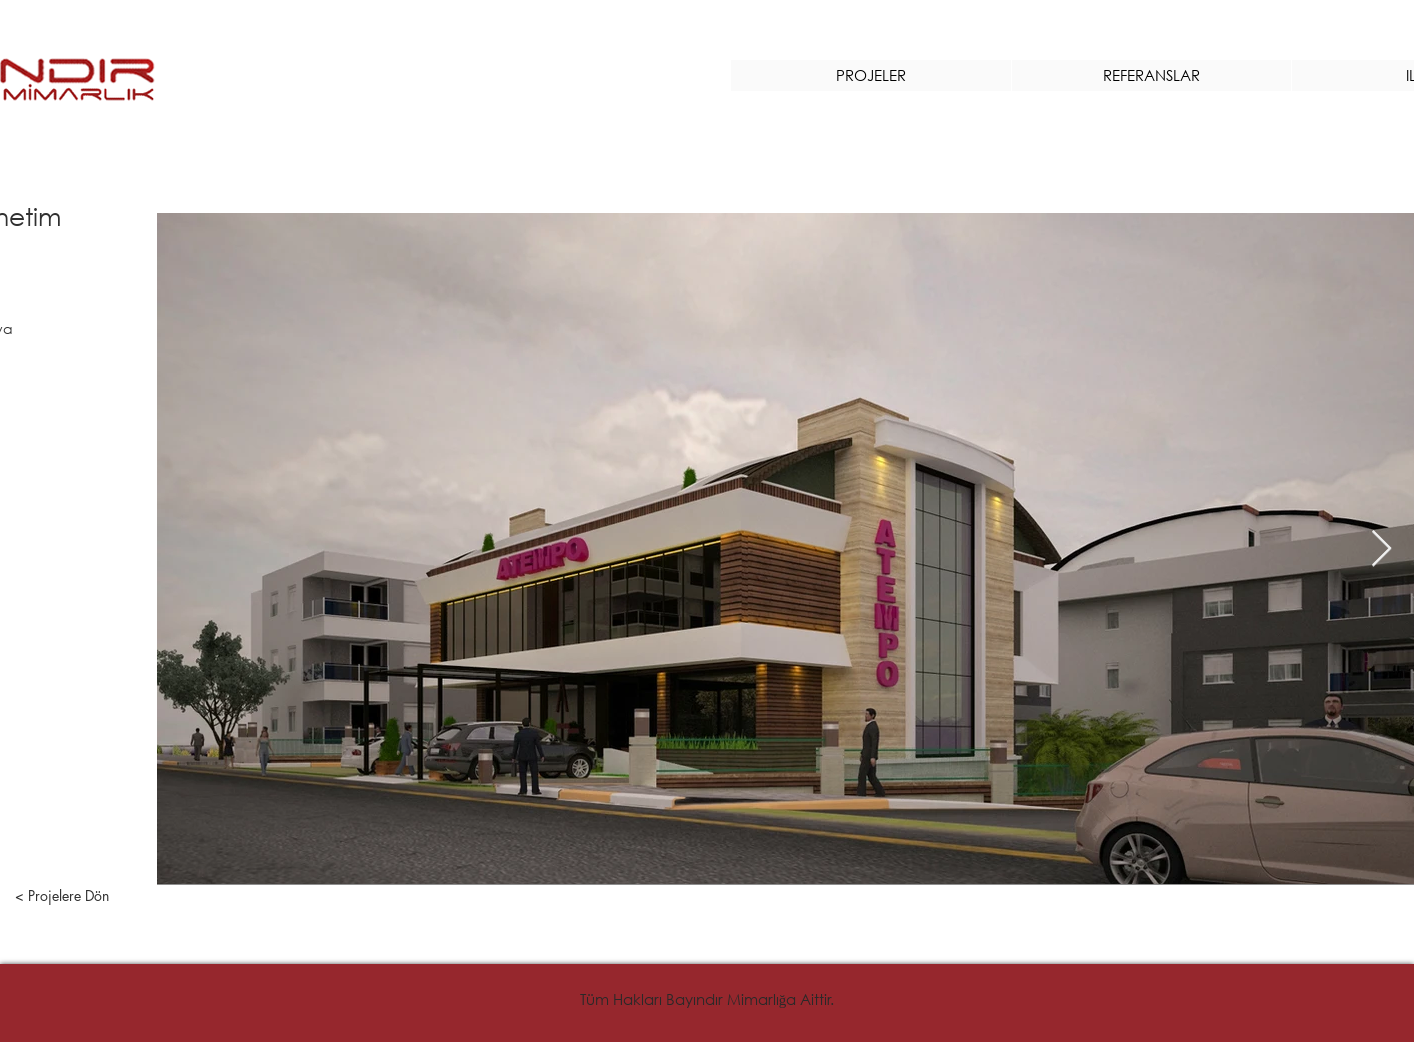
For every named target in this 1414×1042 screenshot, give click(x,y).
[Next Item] (1381, 549)
